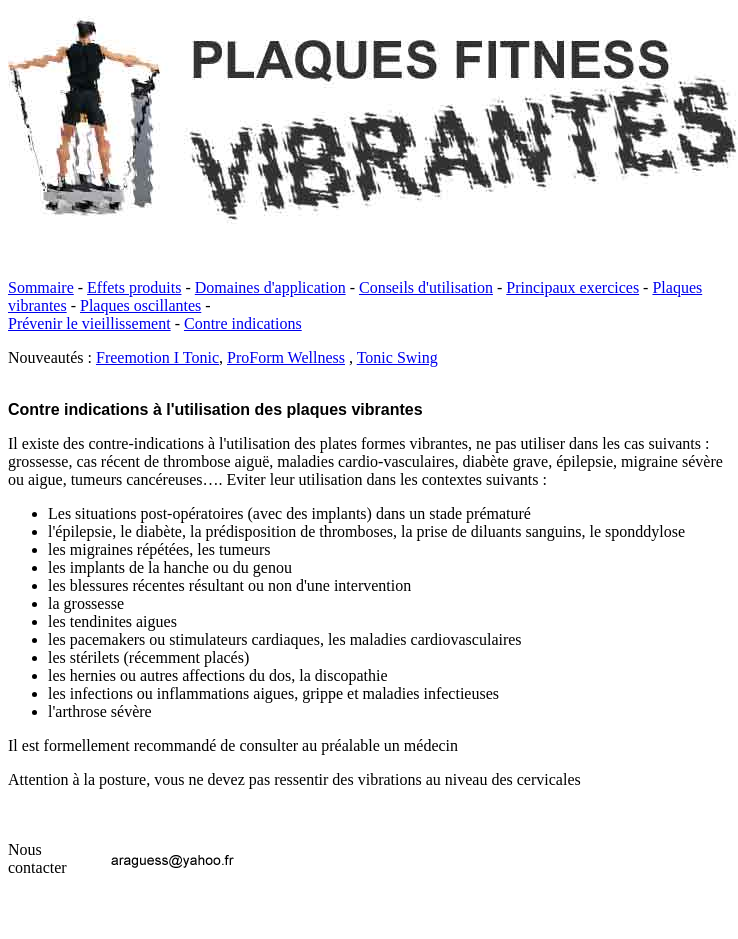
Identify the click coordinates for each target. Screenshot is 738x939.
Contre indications (243, 323)
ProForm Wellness (286, 357)
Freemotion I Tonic (157, 357)
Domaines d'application (270, 287)
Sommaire (41, 287)
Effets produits (134, 287)
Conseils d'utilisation (426, 287)
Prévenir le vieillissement (89, 323)
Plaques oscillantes (140, 305)
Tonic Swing (397, 357)
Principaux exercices (572, 287)
